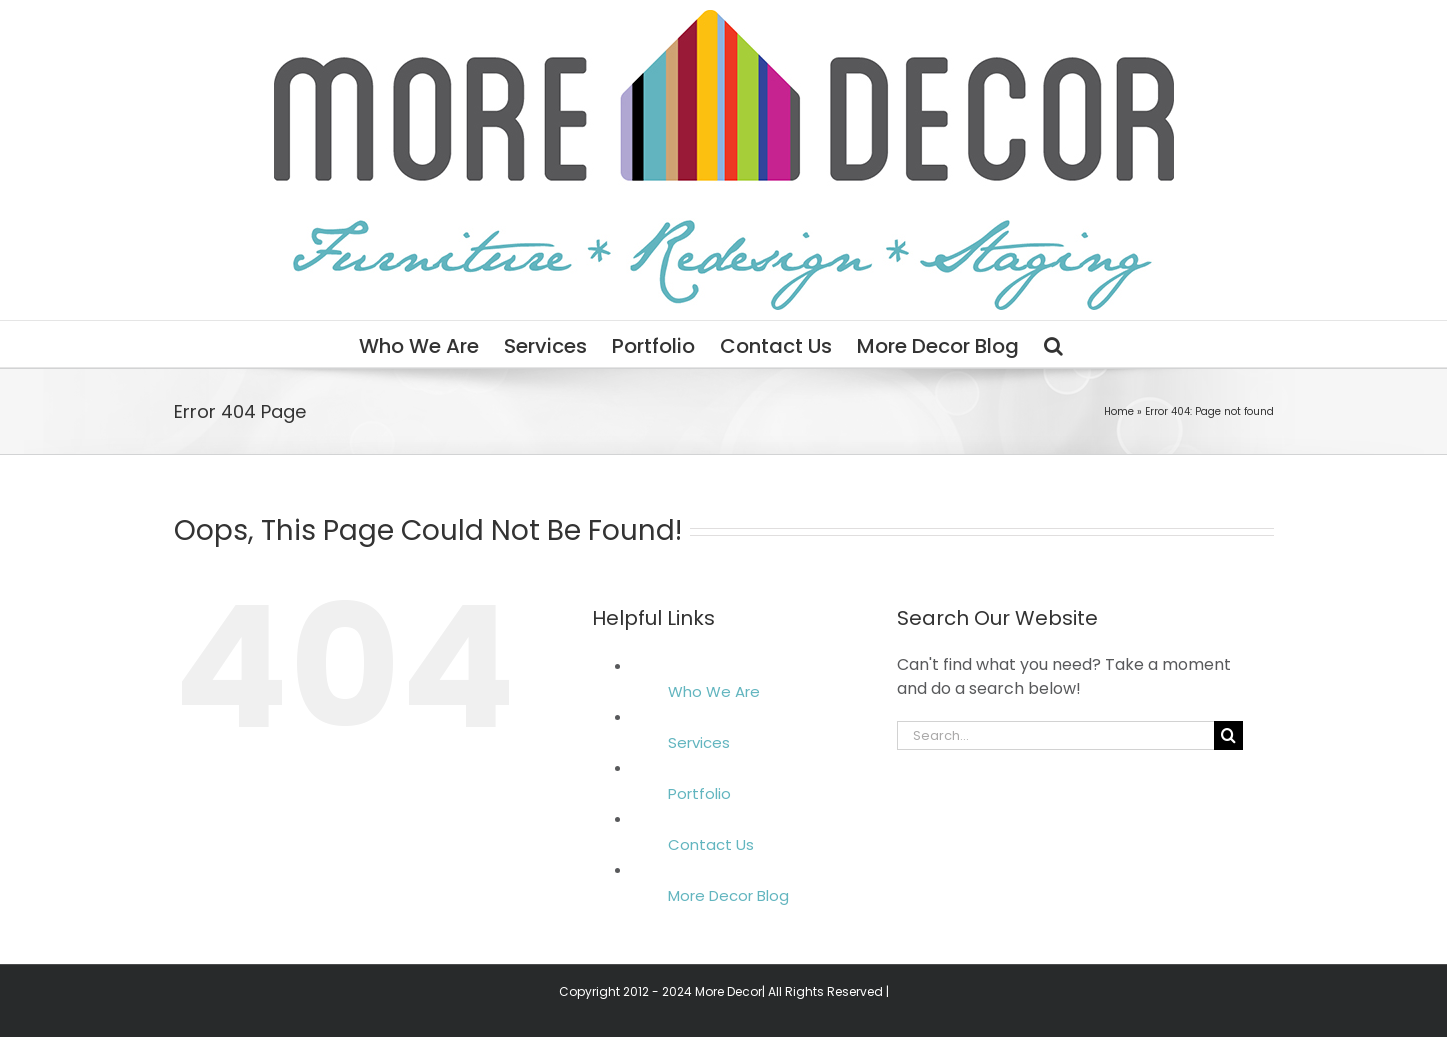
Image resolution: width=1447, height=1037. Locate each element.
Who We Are (714, 691)
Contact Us (711, 844)
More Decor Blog (728, 895)
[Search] (1228, 735)
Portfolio (699, 793)
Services (699, 742)
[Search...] (1056, 735)
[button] (1053, 344)
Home (1119, 411)
